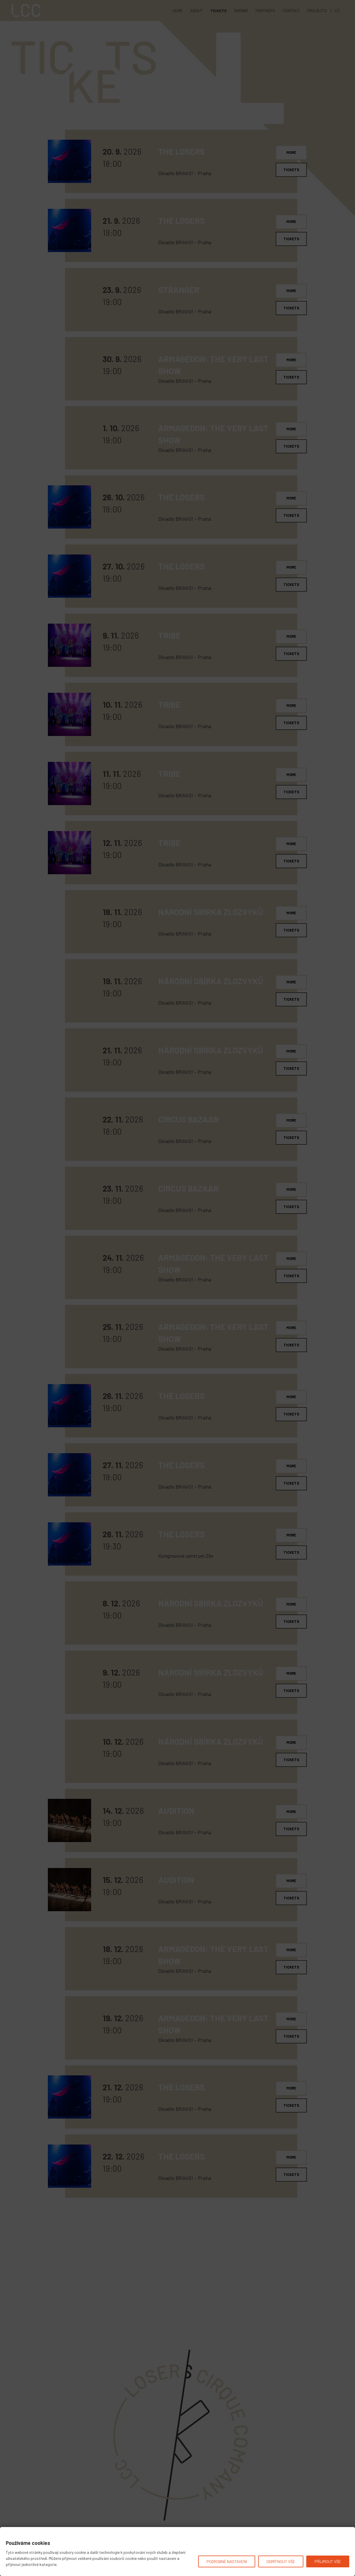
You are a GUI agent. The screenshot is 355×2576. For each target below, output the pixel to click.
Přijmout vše (328, 2561)
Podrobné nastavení (226, 2561)
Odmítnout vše (280, 2561)
